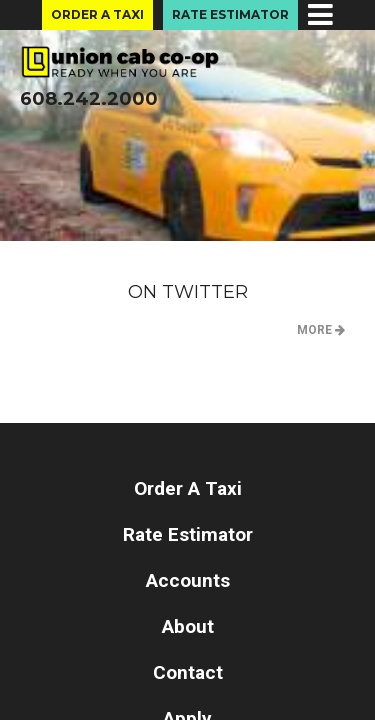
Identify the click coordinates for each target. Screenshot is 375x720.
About (188, 626)
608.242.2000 (89, 99)
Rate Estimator (230, 14)
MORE (321, 330)
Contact (188, 672)
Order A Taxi (97, 14)
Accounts (188, 580)
